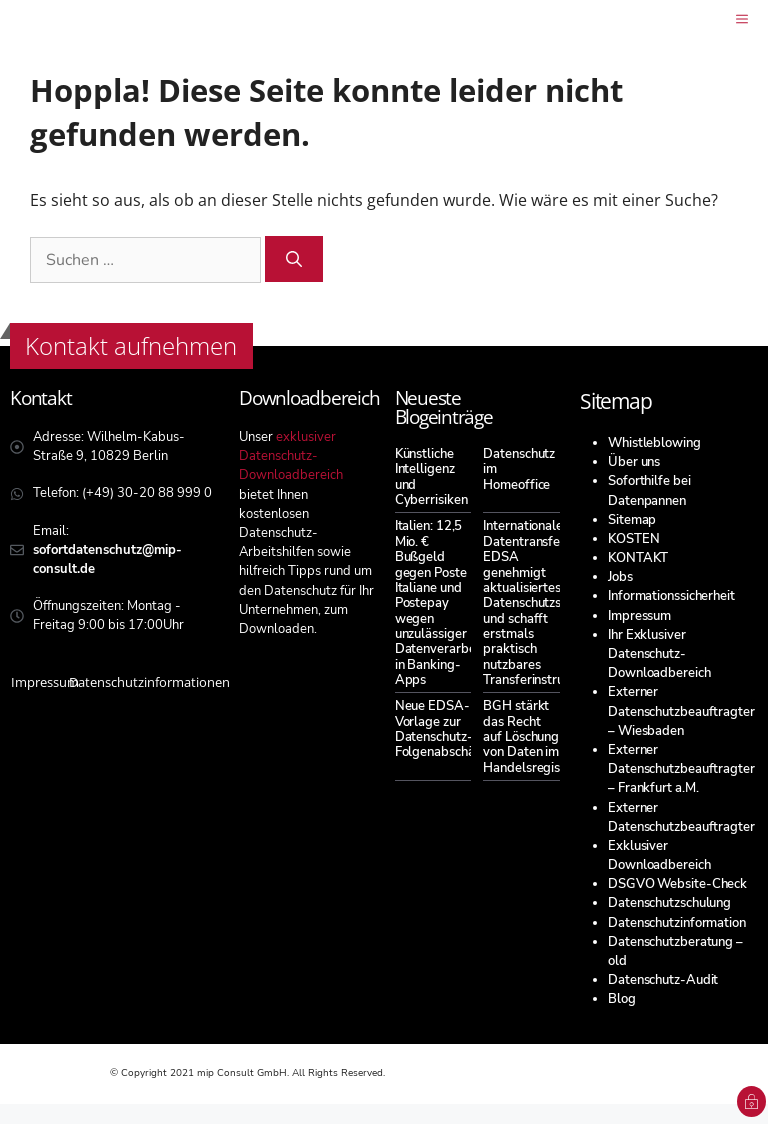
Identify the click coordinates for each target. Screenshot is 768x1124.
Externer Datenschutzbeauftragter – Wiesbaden (681, 711)
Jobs (620, 577)
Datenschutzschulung (669, 903)
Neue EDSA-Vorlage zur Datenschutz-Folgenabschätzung (451, 729)
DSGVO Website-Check (677, 884)
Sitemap (632, 520)
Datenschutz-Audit (663, 980)
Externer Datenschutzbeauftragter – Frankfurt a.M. (681, 769)
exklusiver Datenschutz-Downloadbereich (291, 456)
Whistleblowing (654, 443)
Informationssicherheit (671, 596)
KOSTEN (633, 539)
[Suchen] (294, 259)
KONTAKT (638, 558)
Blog (622, 999)
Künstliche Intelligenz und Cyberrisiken (431, 477)
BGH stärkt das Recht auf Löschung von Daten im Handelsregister (530, 736)
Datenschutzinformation (677, 923)
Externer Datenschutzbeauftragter (681, 817)
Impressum (639, 616)
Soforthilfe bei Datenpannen (649, 490)
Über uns (634, 462)
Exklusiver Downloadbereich (659, 855)
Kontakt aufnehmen (131, 345)
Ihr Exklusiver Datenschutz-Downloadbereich (659, 654)
